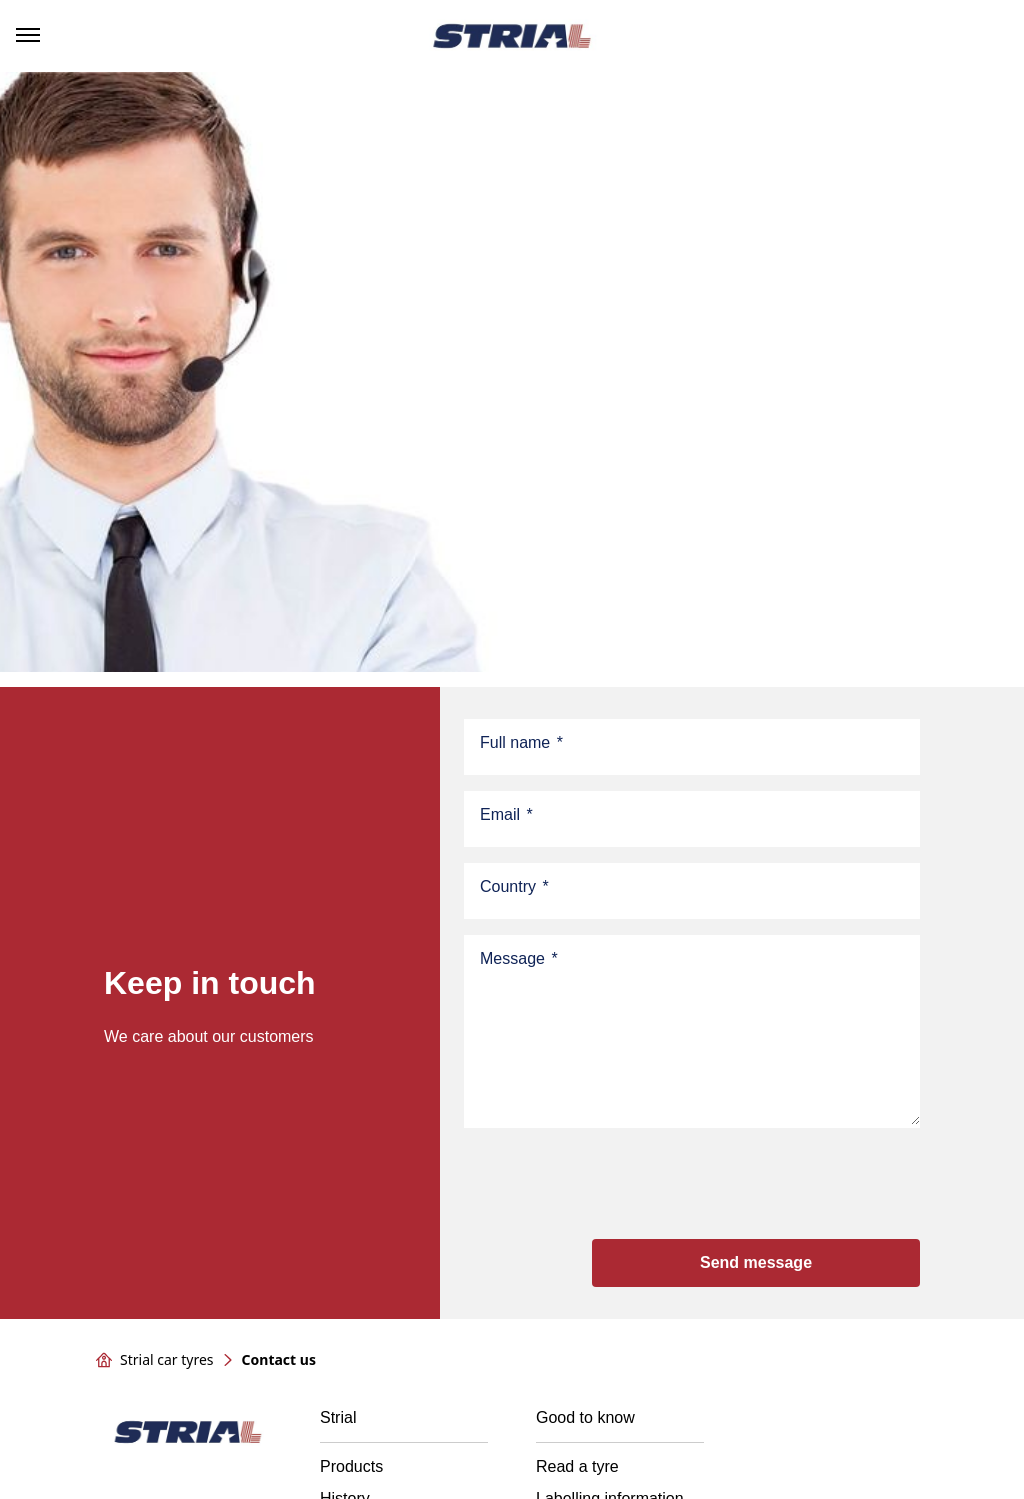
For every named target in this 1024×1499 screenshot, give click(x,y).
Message (519, 959)
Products (351, 1467)
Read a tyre (577, 1467)
